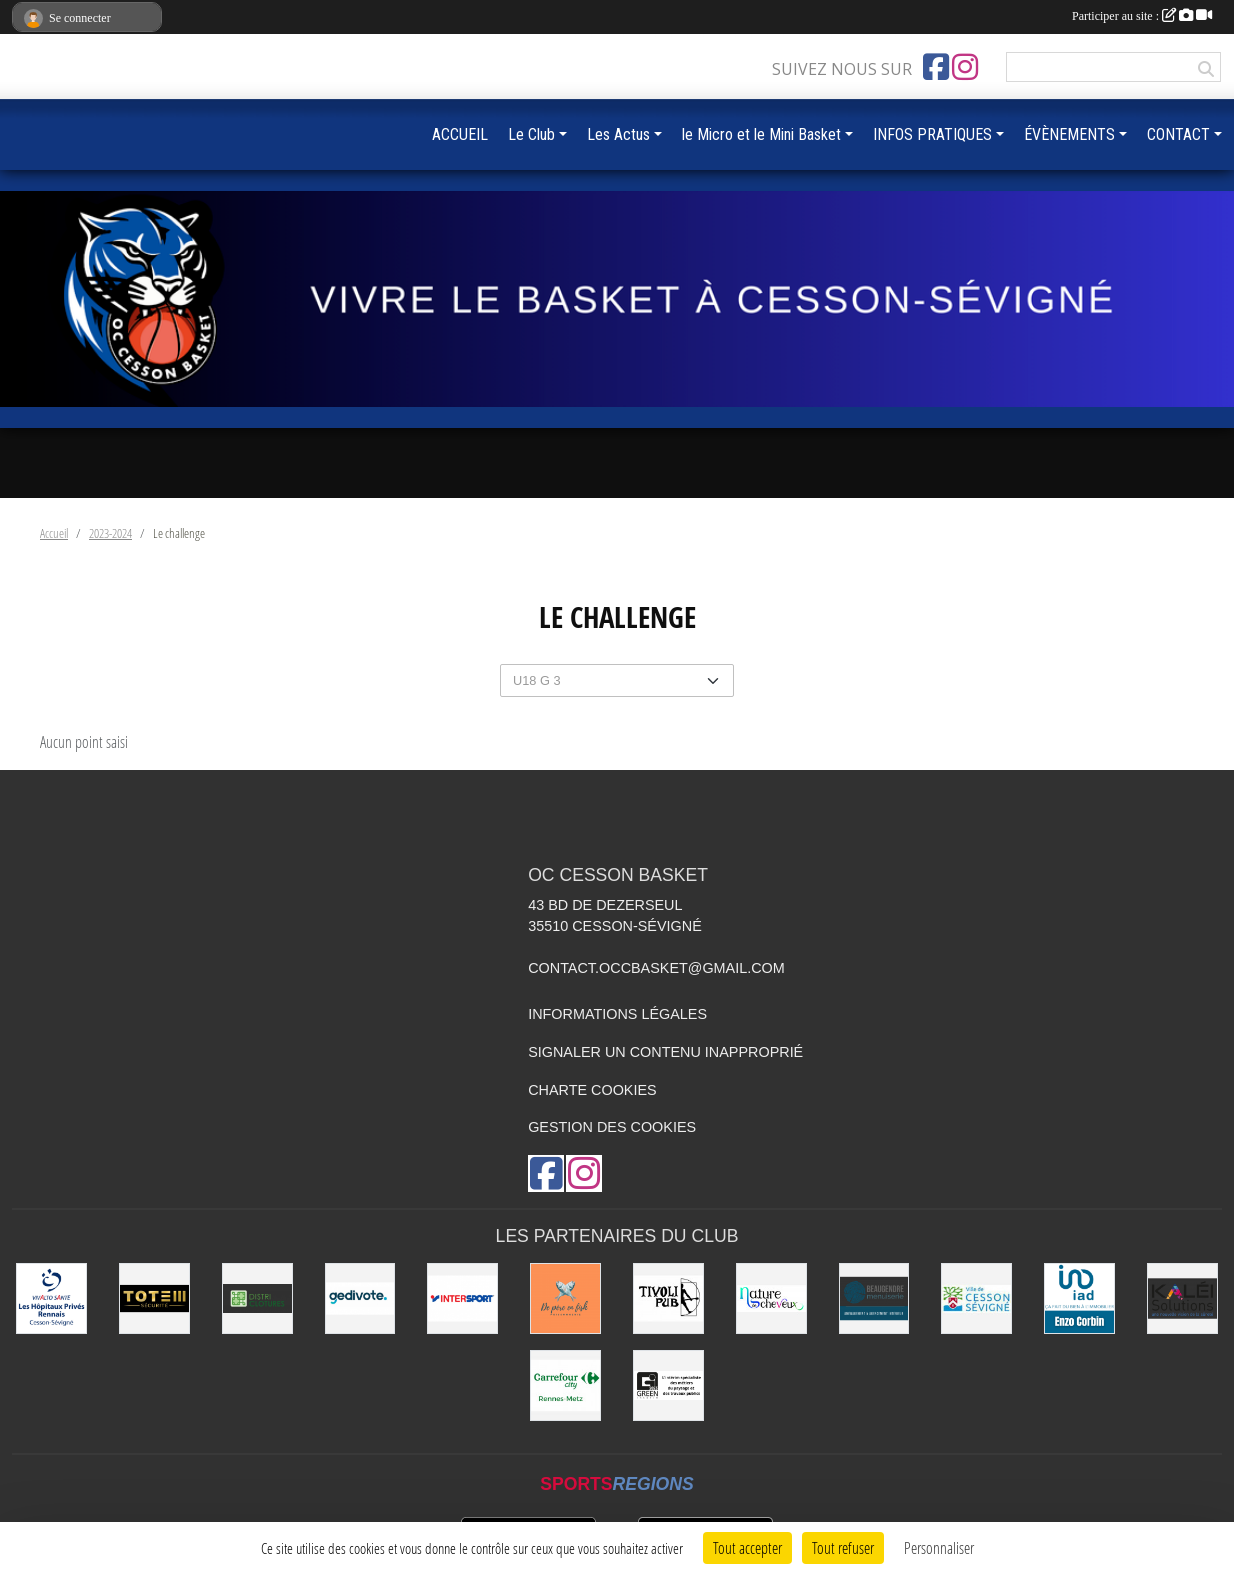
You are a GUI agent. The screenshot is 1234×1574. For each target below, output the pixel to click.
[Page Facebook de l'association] (936, 67)
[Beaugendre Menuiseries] (874, 1298)
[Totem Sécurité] (154, 1298)
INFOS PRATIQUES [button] (932, 134)
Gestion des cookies (612, 1127)
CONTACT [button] (1178, 134)
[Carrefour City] (565, 1385)
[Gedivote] (360, 1298)
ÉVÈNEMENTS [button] (1069, 134)
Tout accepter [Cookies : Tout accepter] (747, 1547)
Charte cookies (592, 1090)
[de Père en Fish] (565, 1298)
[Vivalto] (51, 1298)
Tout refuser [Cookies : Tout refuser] (843, 1547)
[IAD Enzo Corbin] (1079, 1298)
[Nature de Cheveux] (771, 1298)
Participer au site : (1142, 16)
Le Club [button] (531, 134)
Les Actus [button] (618, 134)
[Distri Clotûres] (257, 1298)
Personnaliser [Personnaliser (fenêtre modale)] (939, 1547)
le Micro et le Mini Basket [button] (761, 134)
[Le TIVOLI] (668, 1298)
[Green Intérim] (668, 1385)
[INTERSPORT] (462, 1298)
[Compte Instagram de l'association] (965, 67)
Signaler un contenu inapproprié (665, 1052)
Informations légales (617, 1014)
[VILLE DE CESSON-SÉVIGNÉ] (976, 1298)
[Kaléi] (1182, 1298)
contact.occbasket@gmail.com (656, 968)
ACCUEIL (460, 134)
